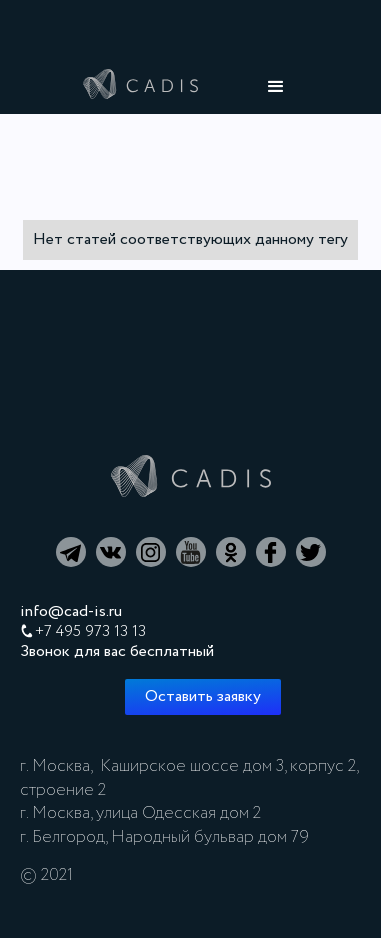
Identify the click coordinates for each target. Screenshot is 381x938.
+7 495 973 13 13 (90, 632)
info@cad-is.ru (71, 612)
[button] (276, 87)
